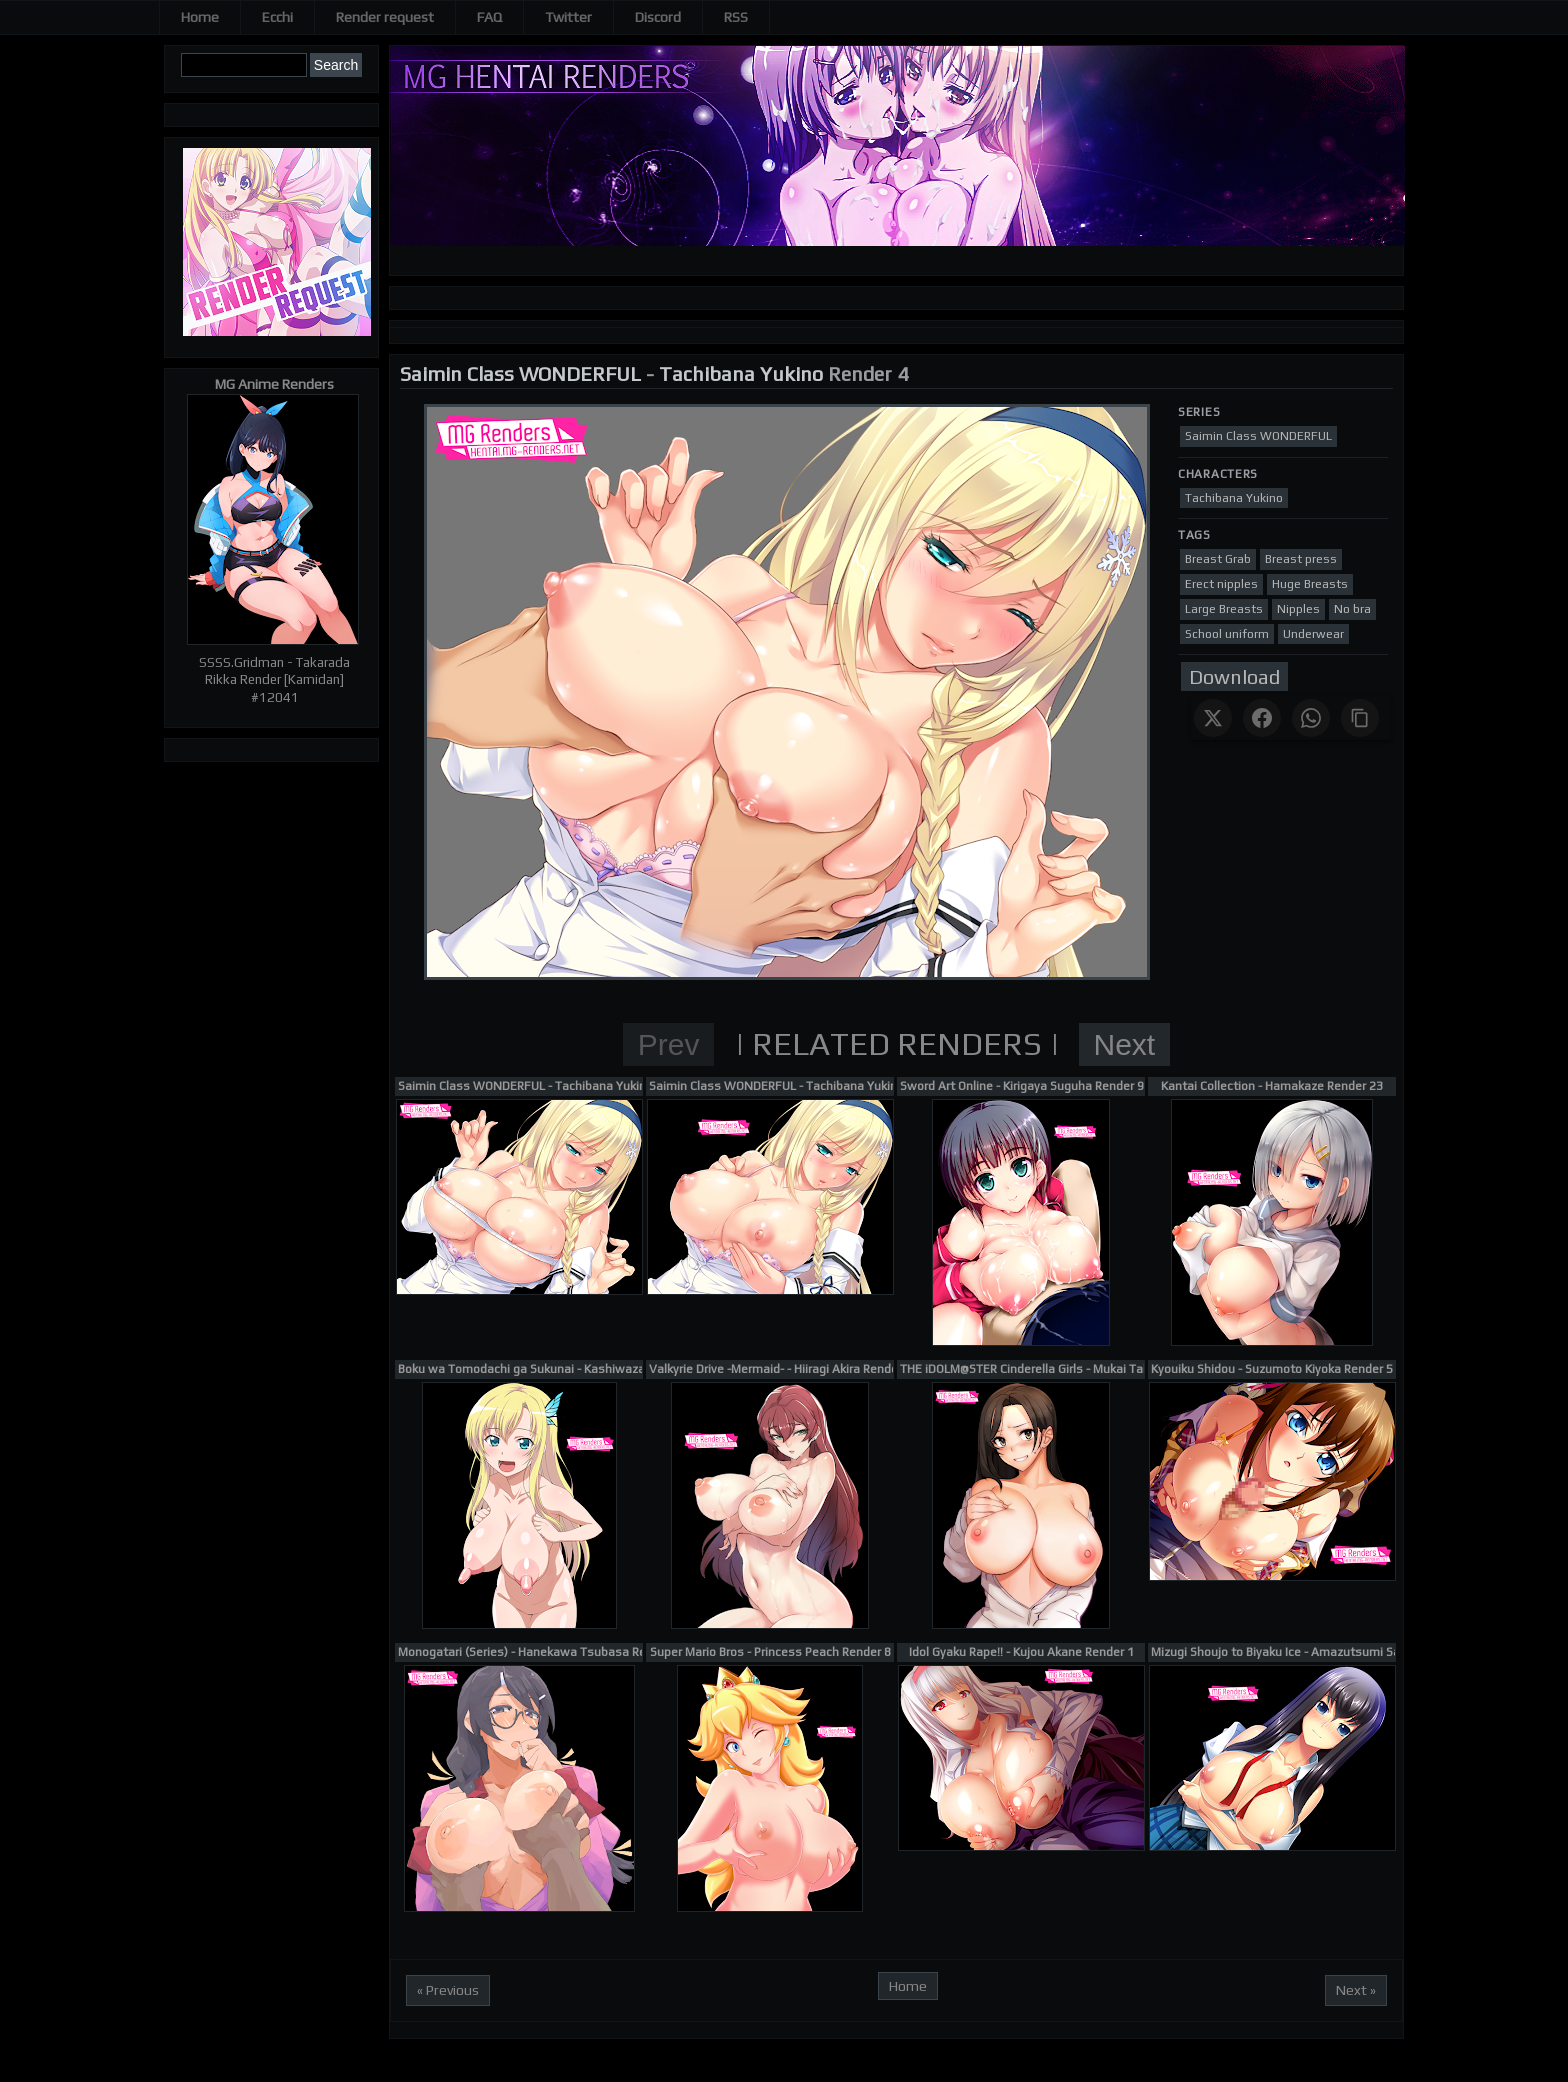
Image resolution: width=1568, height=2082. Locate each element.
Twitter (568, 17)
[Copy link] (1360, 718)
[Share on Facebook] (1262, 718)
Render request (385, 17)
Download (1234, 676)
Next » (1356, 1990)
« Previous (448, 1990)
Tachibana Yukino (741, 373)
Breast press (1301, 559)
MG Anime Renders (274, 384)
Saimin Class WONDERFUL (520, 373)
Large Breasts (1224, 609)
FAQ (489, 17)
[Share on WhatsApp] (1311, 718)
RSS (736, 17)
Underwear (1313, 634)
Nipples (1298, 609)
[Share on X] (1213, 718)
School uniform (1227, 634)
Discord (658, 17)
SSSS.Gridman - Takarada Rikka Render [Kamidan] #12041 (274, 680)
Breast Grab (1218, 559)
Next (1125, 1044)
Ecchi (277, 17)
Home (200, 17)
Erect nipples (1221, 584)
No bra (1352, 609)
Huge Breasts (1310, 584)
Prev (669, 1044)
